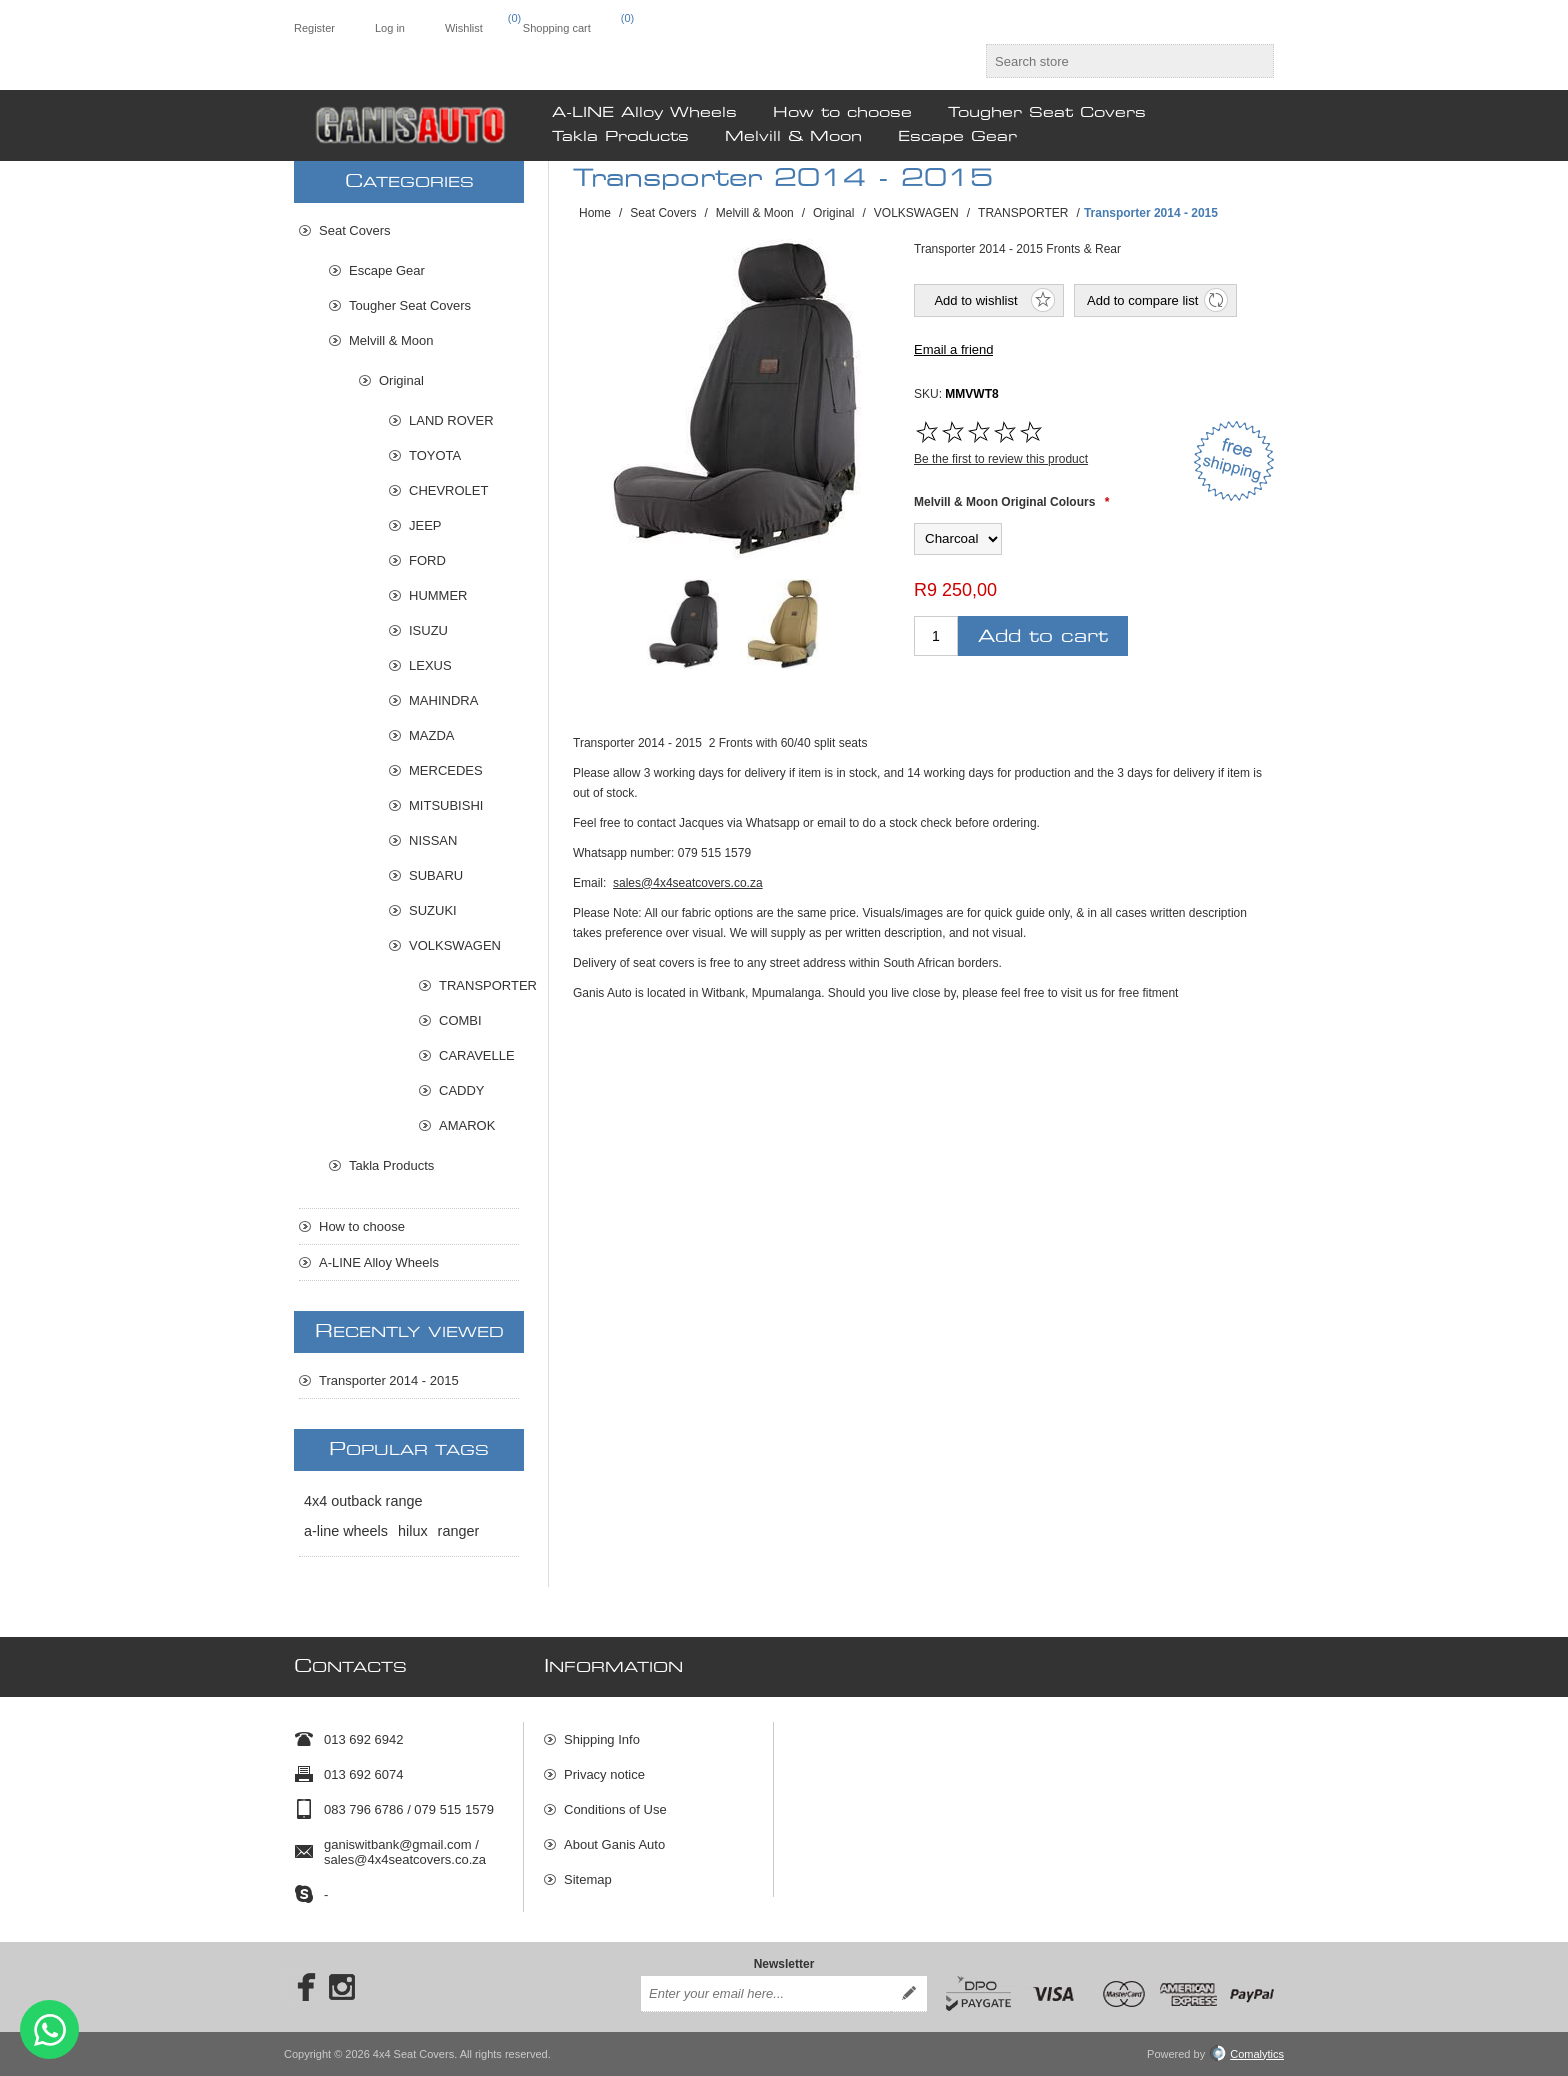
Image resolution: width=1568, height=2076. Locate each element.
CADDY (462, 1090)
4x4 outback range (363, 1501)
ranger (459, 1531)
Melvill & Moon (391, 340)
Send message (49, 2029)
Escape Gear (387, 270)
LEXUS (430, 665)
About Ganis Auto (614, 1844)
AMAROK (467, 1125)
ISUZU (428, 630)
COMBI (460, 1020)
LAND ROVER (451, 420)
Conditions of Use (615, 1809)
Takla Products (391, 1165)
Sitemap (588, 1879)
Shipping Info (602, 1739)
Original (401, 380)
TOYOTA (435, 455)
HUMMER (438, 595)
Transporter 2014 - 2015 (389, 1380)
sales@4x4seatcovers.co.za (688, 883)
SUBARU (436, 875)
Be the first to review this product (1001, 459)
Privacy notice (604, 1774)
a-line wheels (346, 1531)
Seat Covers (355, 230)
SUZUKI (433, 910)
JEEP (425, 525)
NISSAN (433, 840)
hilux (413, 1531)
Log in (390, 28)
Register (314, 28)
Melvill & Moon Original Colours (1004, 502)
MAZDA (432, 735)
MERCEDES (446, 770)
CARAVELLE (477, 1055)
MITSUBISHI (446, 805)
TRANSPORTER (479, 985)
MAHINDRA (443, 700)
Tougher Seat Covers (410, 305)
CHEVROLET (448, 490)
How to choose (362, 1226)
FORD (427, 560)
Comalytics (1247, 2054)
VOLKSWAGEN (455, 945)
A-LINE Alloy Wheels (379, 1262)
